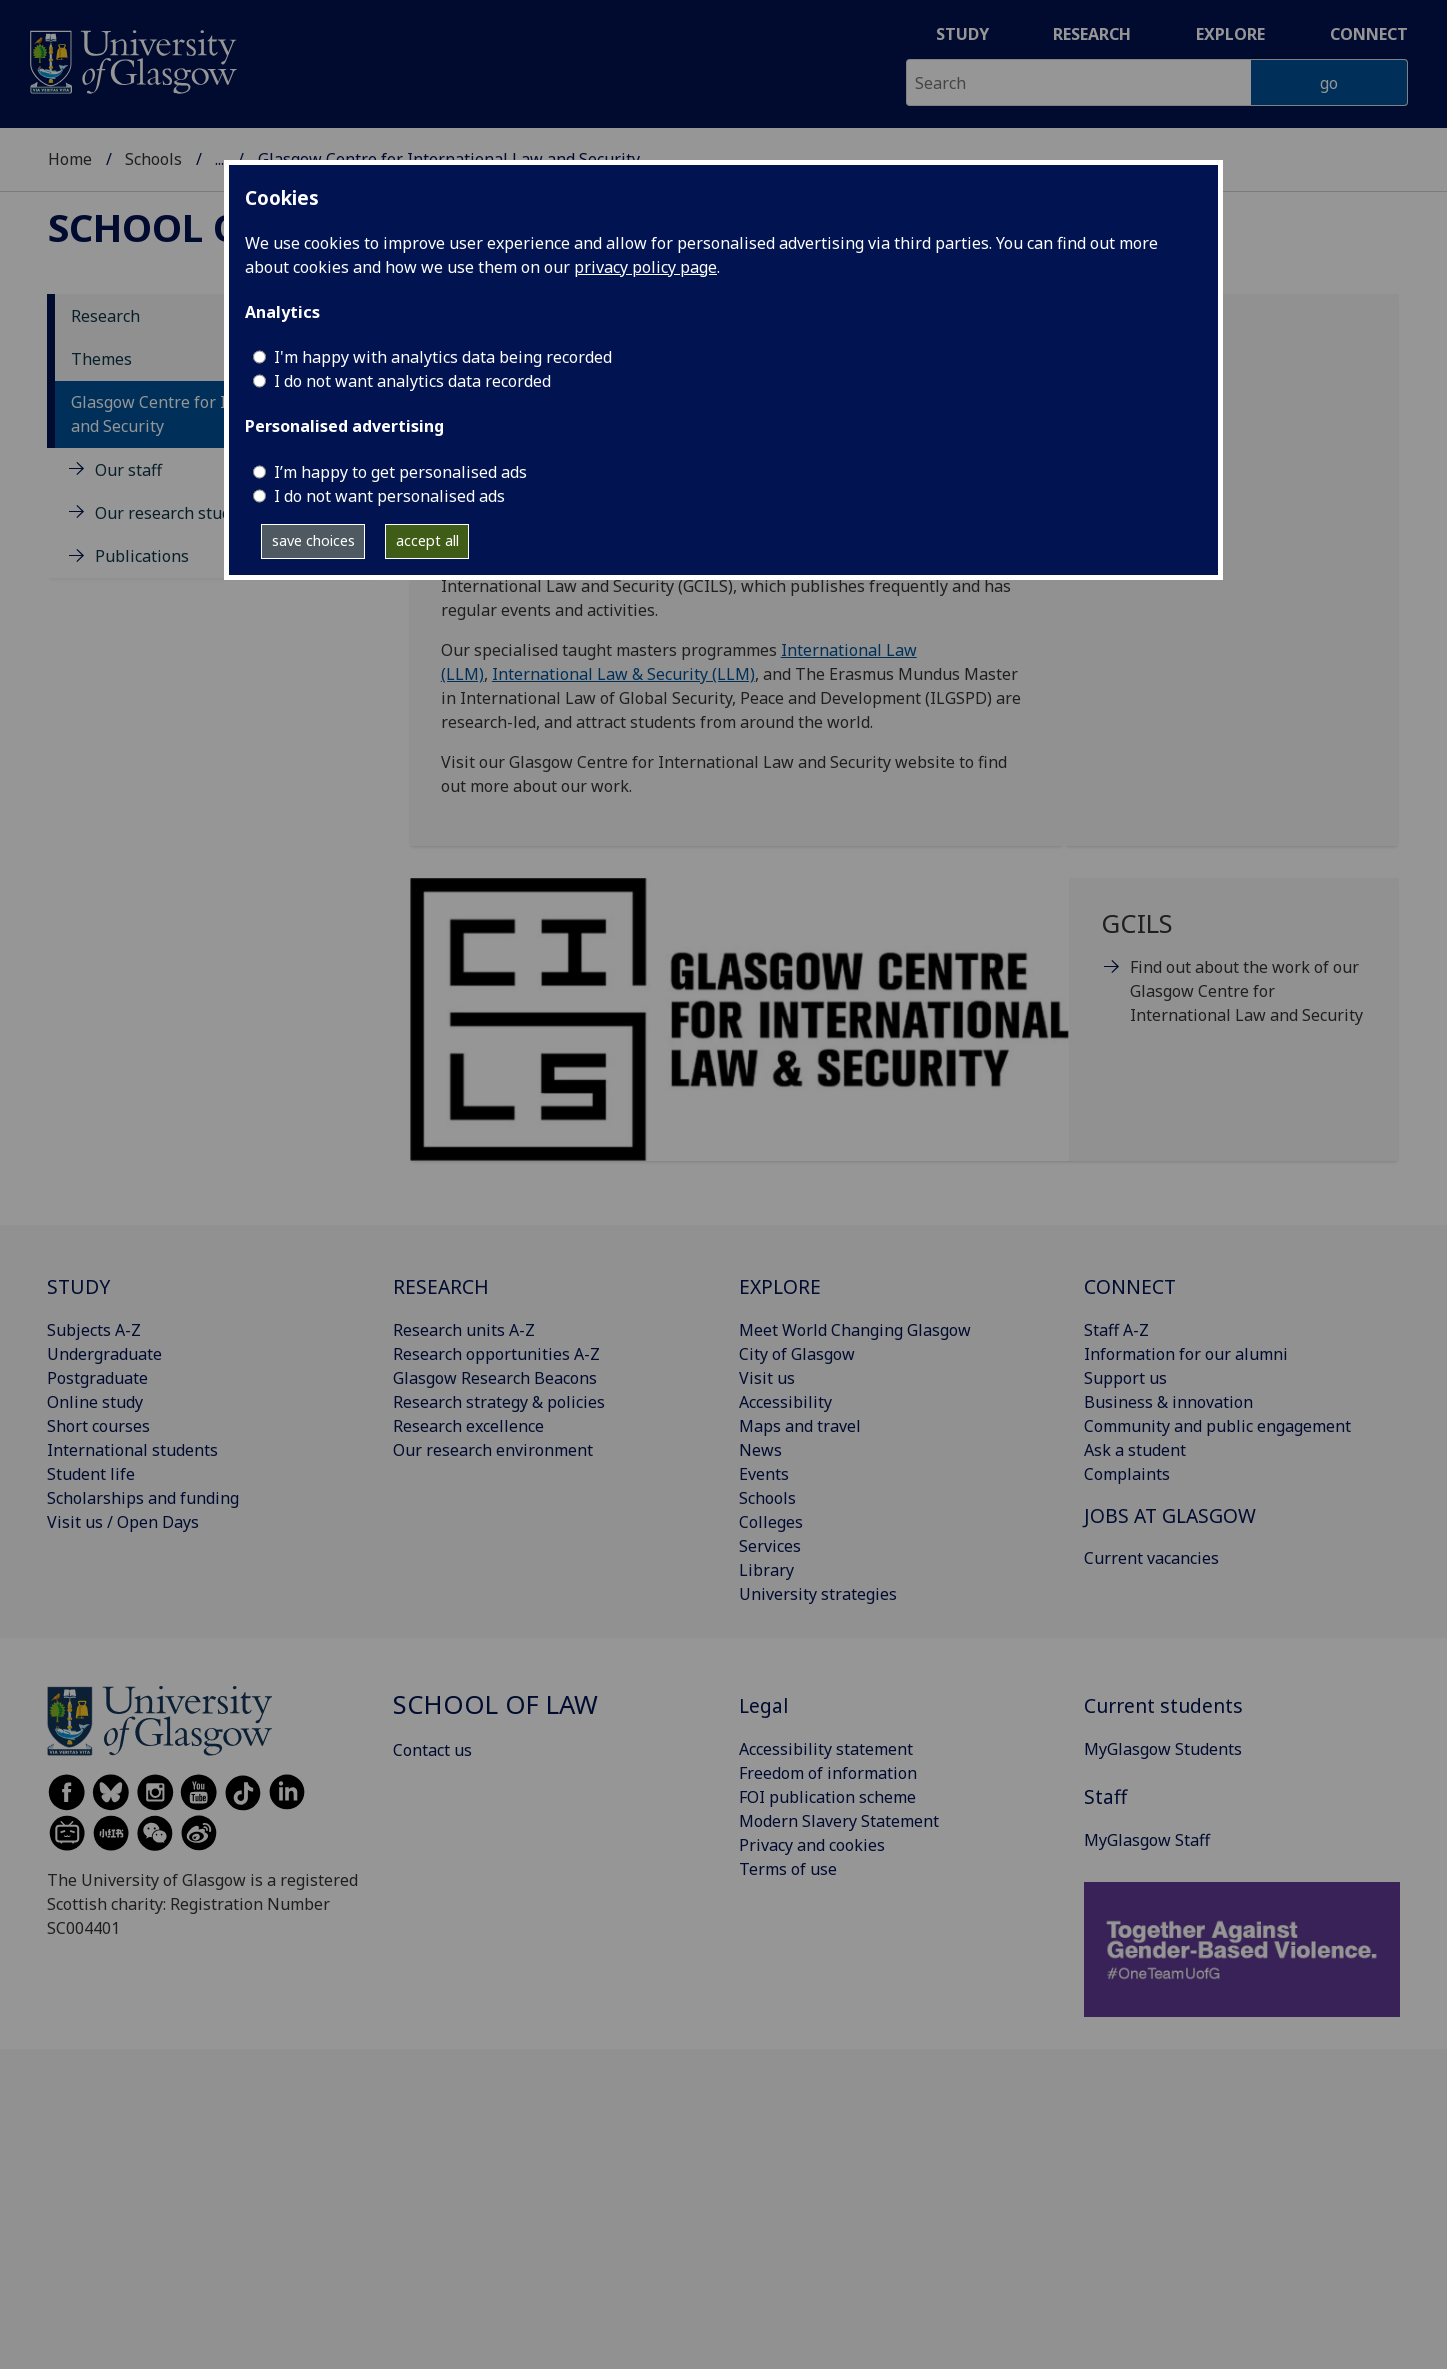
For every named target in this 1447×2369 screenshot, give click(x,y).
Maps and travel (800, 1426)
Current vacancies (1151, 1558)
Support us (1125, 1378)
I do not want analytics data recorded (412, 381)
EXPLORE (780, 1286)
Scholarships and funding (143, 1498)
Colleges (771, 1522)
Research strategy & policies (499, 1402)
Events (764, 1474)
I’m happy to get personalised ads (400, 472)
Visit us (767, 1378)
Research (1092, 34)
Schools (153, 159)
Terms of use (788, 1869)
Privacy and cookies (812, 1845)
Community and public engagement (1217, 1426)
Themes (101, 359)
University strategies (818, 1594)
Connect (1369, 34)
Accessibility (785, 1402)
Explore (1230, 34)
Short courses (98, 1426)
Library (766, 1570)
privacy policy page (645, 267)
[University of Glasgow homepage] (131, 59)
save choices (313, 540)
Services (770, 1546)
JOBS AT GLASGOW (1170, 1515)
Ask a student (1135, 1450)
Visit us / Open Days (123, 1522)
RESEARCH (441, 1286)
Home (70, 159)
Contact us (432, 1750)
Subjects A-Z (94, 1330)
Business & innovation (1168, 1402)
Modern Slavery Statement (839, 1821)
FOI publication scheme (827, 1797)
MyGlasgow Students (1163, 1749)
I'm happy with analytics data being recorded (443, 357)
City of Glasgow (797, 1354)
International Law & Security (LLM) (623, 674)
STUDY (78, 1286)
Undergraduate (104, 1354)
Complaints (1127, 1474)
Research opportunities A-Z (496, 1354)
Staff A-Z (1116, 1330)
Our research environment (493, 1450)
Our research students (179, 513)
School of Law (202, 227)
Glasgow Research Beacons (495, 1378)
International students (132, 1450)
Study (962, 34)
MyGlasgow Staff (1147, 1840)
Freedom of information (828, 1773)
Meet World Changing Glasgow (855, 1330)
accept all (427, 540)
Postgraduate (97, 1378)
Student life (91, 1474)
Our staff (128, 470)
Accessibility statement (826, 1749)
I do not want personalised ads (389, 496)
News (760, 1450)
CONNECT (1130, 1286)
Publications (142, 556)
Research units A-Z (464, 1330)
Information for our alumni (1186, 1354)
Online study (95, 1402)
